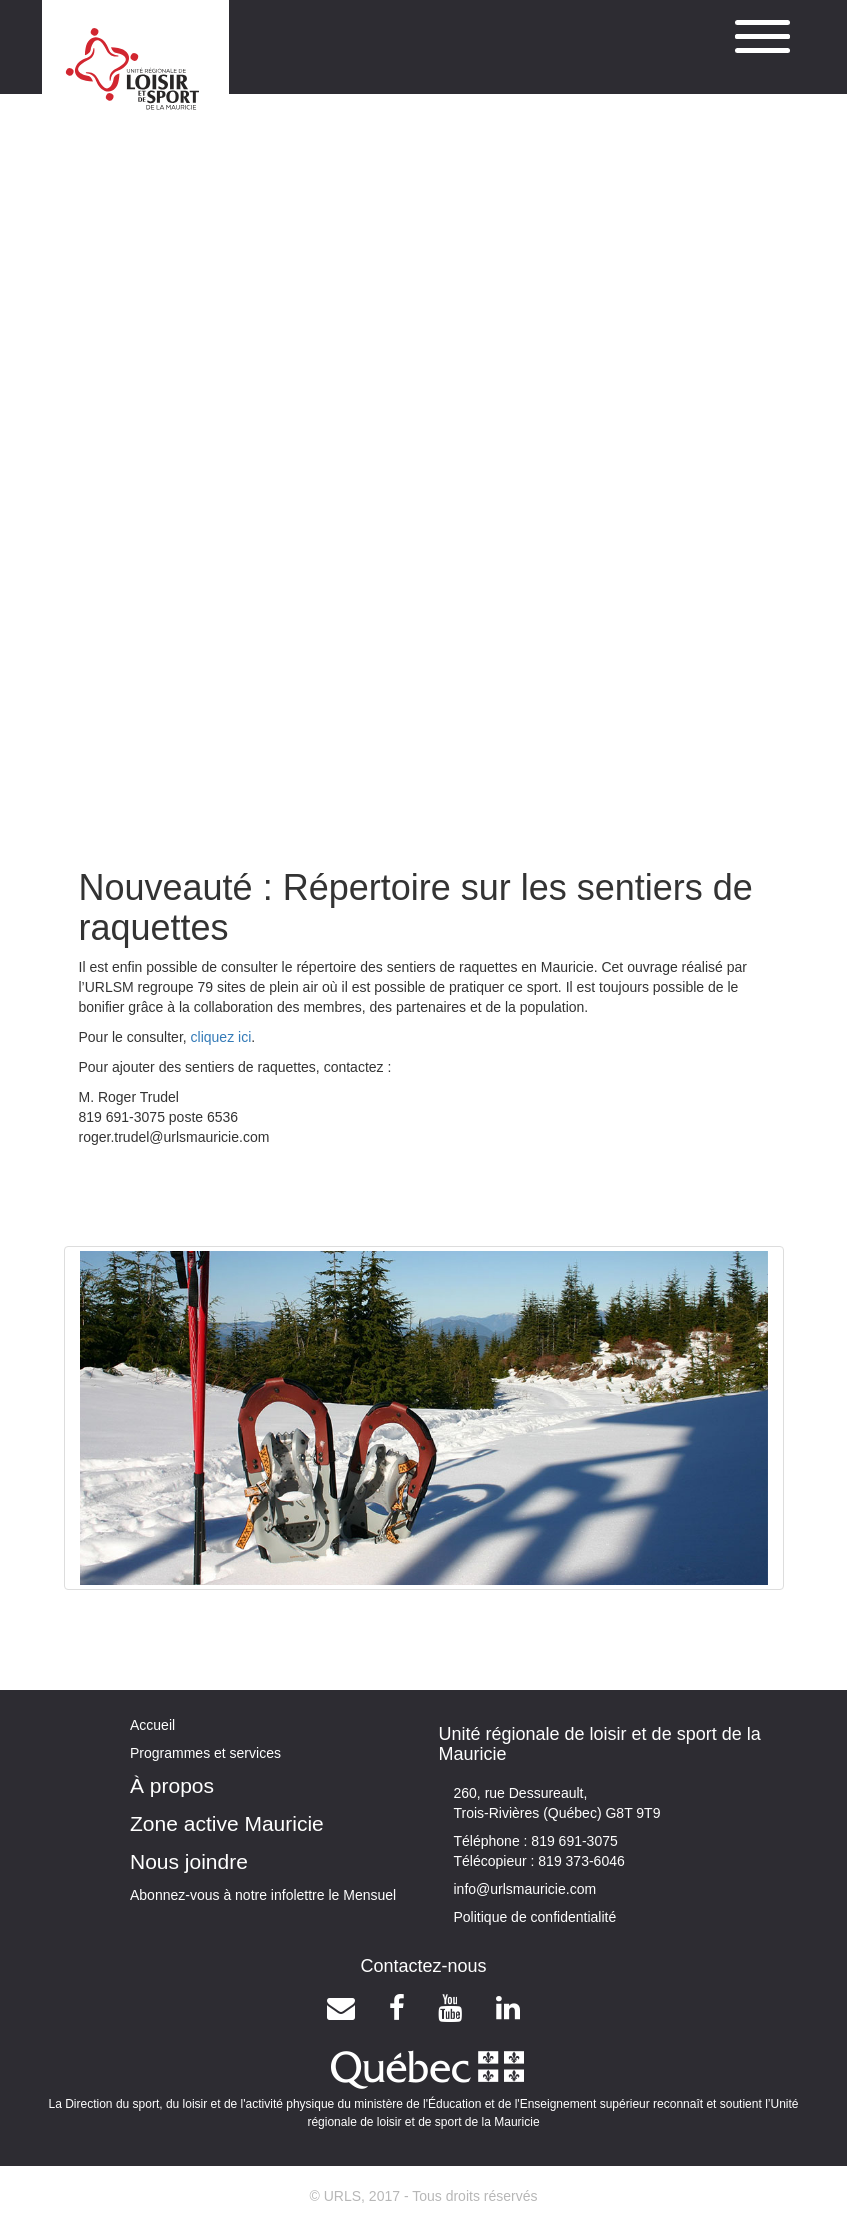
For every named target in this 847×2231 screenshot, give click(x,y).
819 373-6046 (579, 1861)
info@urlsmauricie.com (525, 1889)
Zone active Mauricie (227, 1823)
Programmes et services (205, 1753)
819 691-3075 (572, 1841)
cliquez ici (221, 1037)
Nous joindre (189, 1861)
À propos (172, 1785)
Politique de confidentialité (535, 1917)
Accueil (152, 1725)
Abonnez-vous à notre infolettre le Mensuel (263, 1895)
